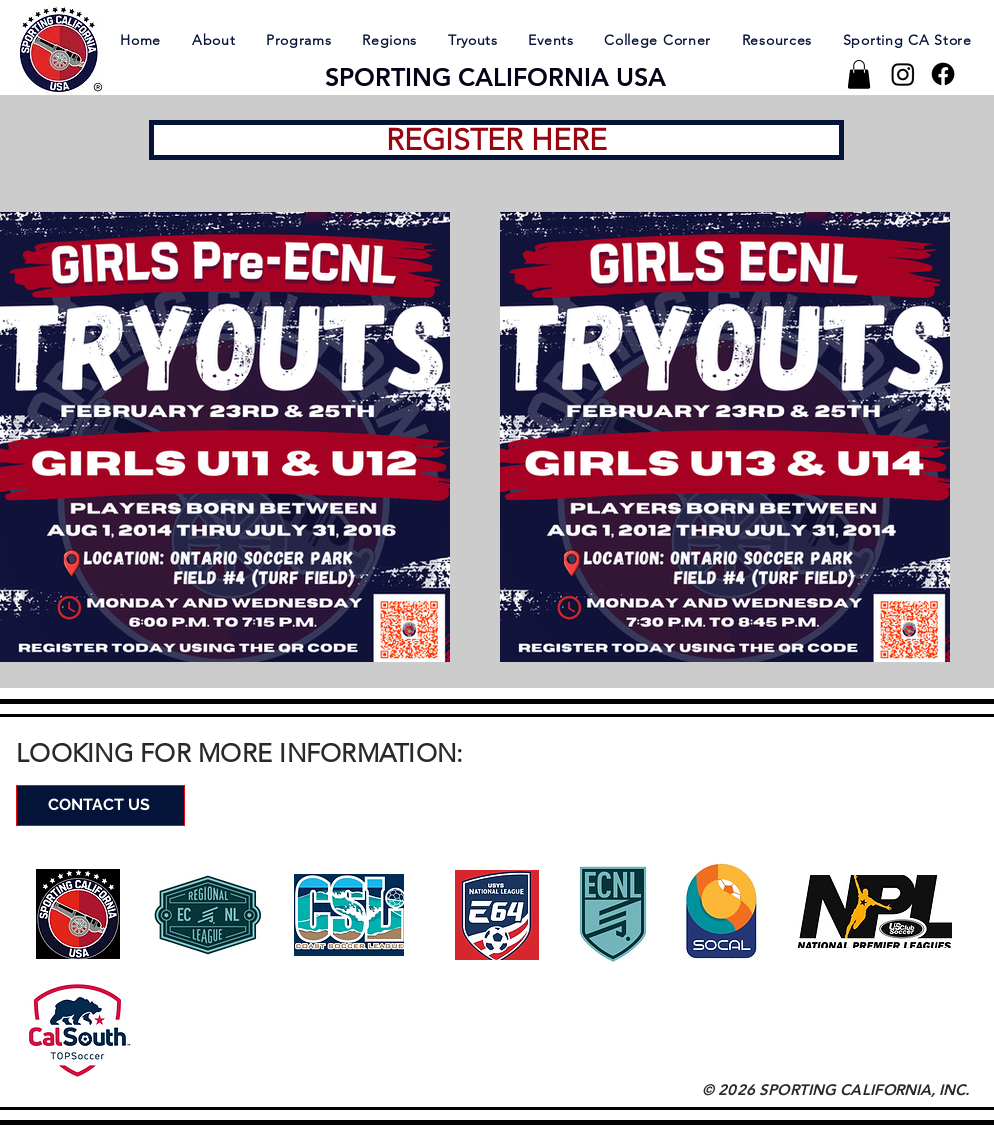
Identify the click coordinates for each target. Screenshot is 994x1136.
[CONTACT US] (100, 805)
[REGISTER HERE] (496, 140)
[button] (213, 39)
